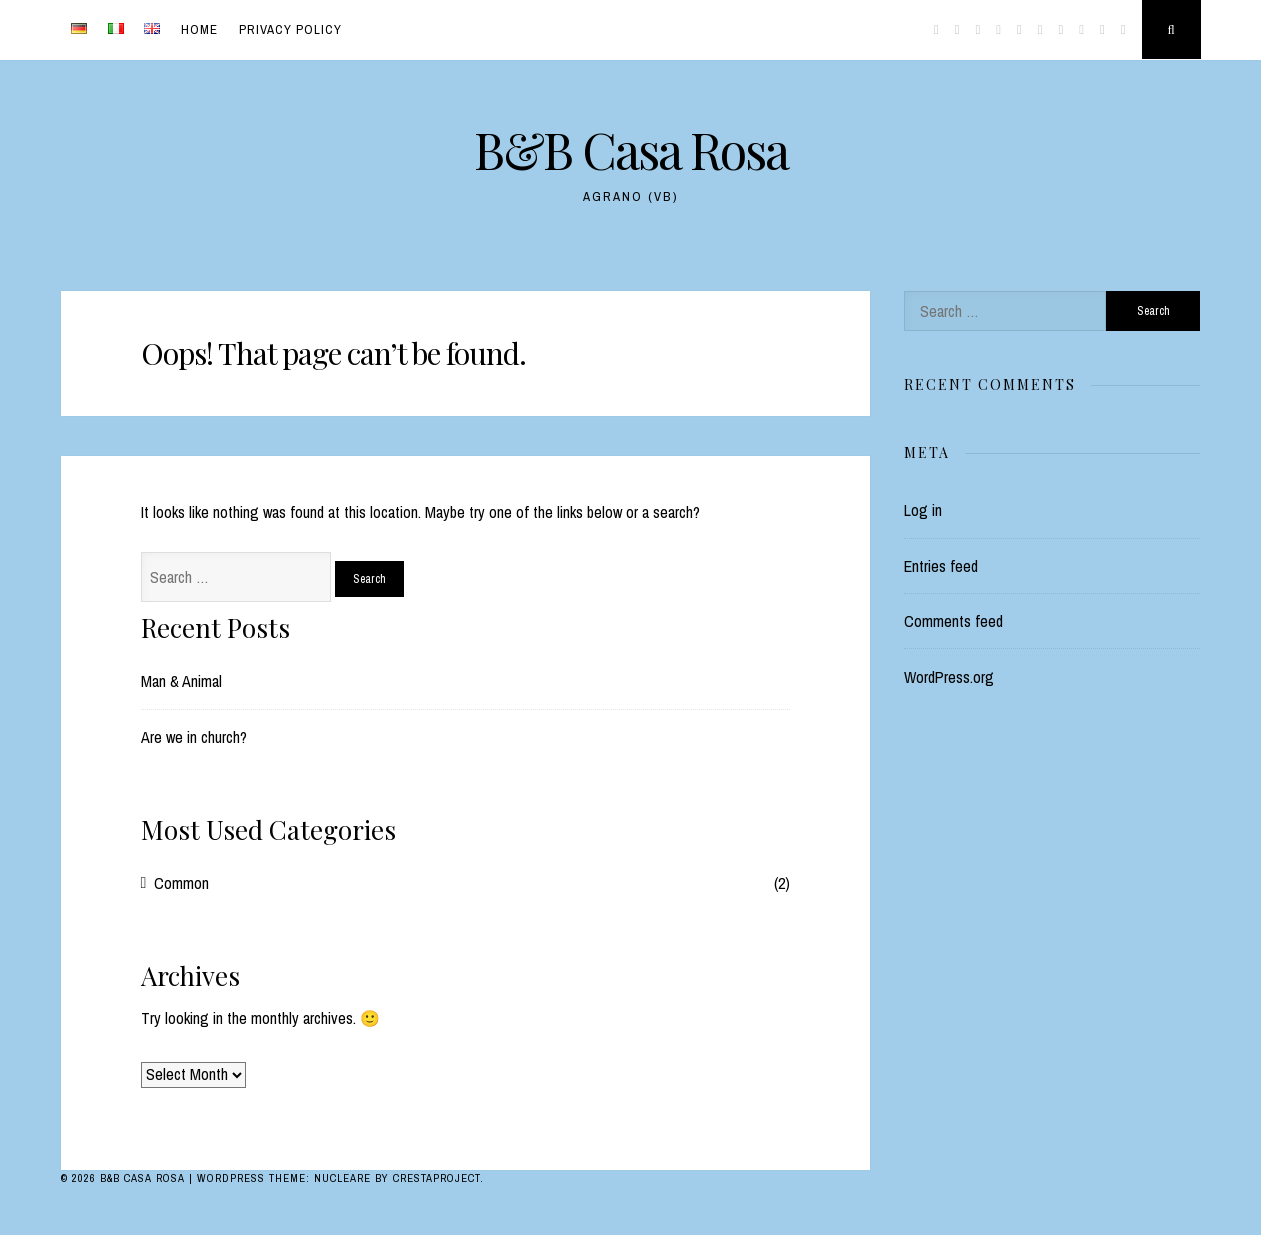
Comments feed (953, 621)
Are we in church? (194, 737)
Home (199, 29)
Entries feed (941, 566)
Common (181, 883)
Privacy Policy (290, 29)
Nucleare (342, 1178)
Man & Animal (181, 681)
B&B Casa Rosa (631, 149)
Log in (923, 510)
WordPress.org (949, 677)
